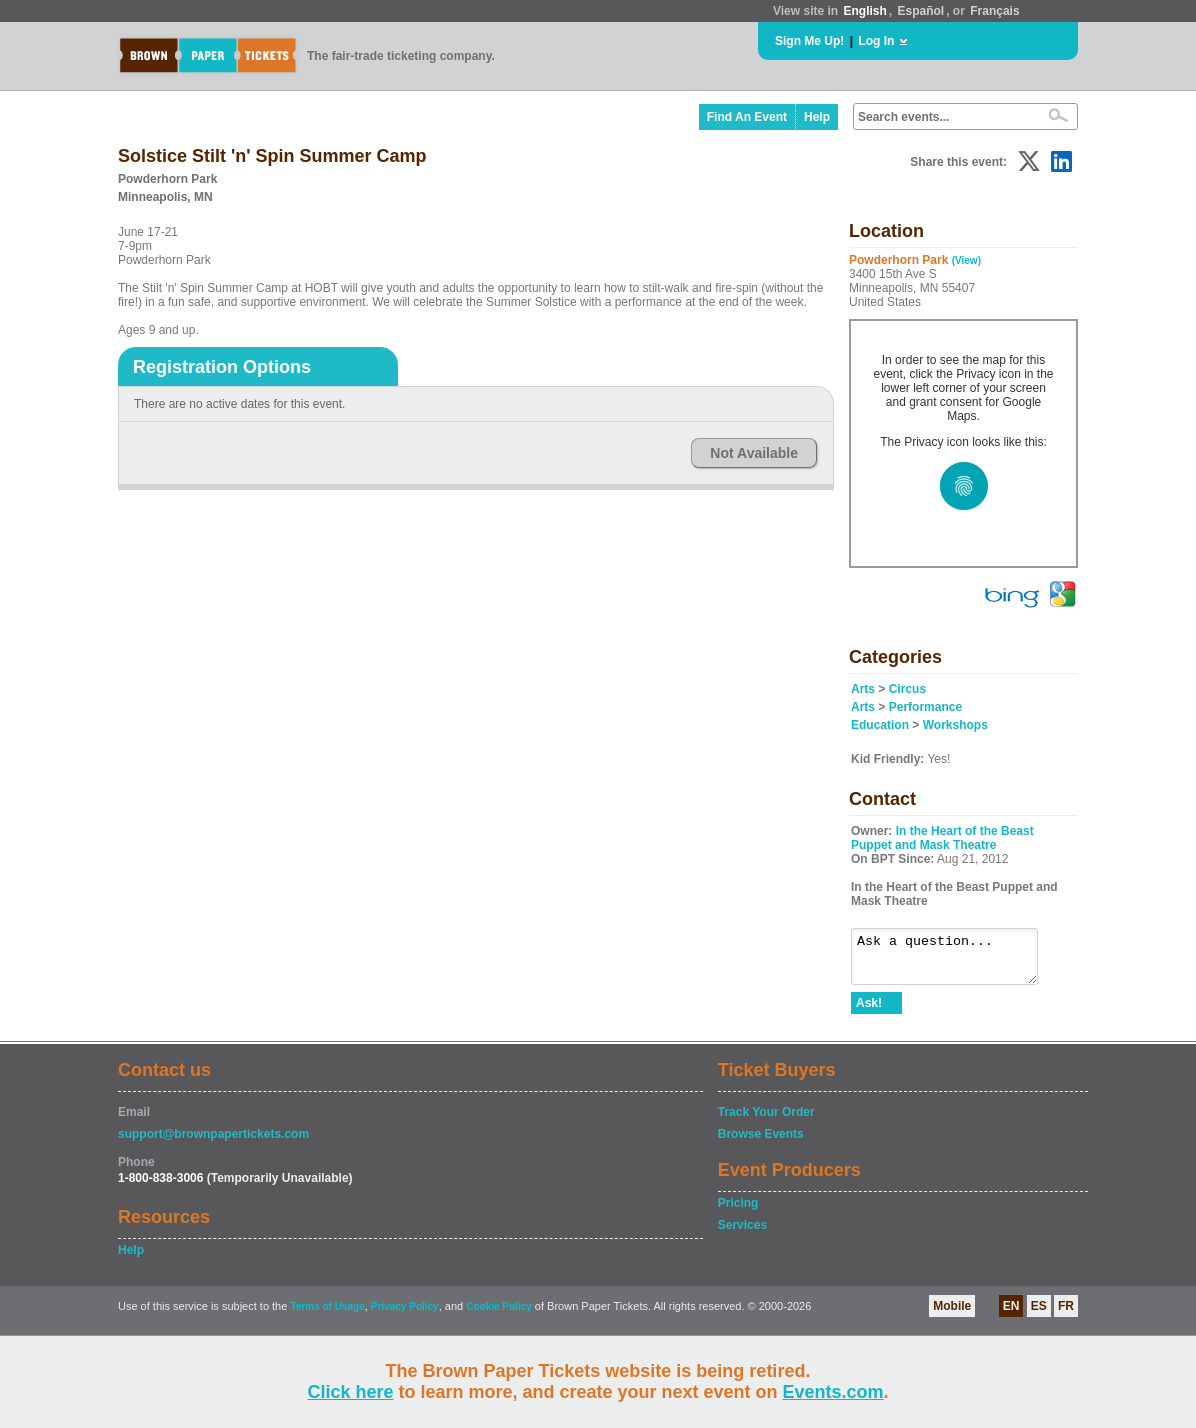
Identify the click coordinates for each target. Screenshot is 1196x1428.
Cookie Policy (499, 1315)
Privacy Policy (405, 1315)
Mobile (952, 1315)
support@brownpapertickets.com (213, 1143)
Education (880, 725)
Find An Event (747, 117)
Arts (863, 689)
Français (994, 11)
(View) (966, 260)
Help (817, 117)
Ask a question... (954, 961)
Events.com (833, 1392)
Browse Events (761, 1143)
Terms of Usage (327, 1315)
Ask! (869, 1012)
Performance (925, 707)
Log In (876, 41)
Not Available (754, 453)
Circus (907, 689)
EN (1011, 1315)
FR (1066, 1315)
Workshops (955, 725)
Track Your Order (766, 1121)
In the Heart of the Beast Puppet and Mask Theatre (942, 838)
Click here (350, 1392)
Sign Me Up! (809, 41)
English (864, 11)
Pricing (738, 1212)
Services (742, 1234)
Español (921, 11)
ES (1039, 1315)
